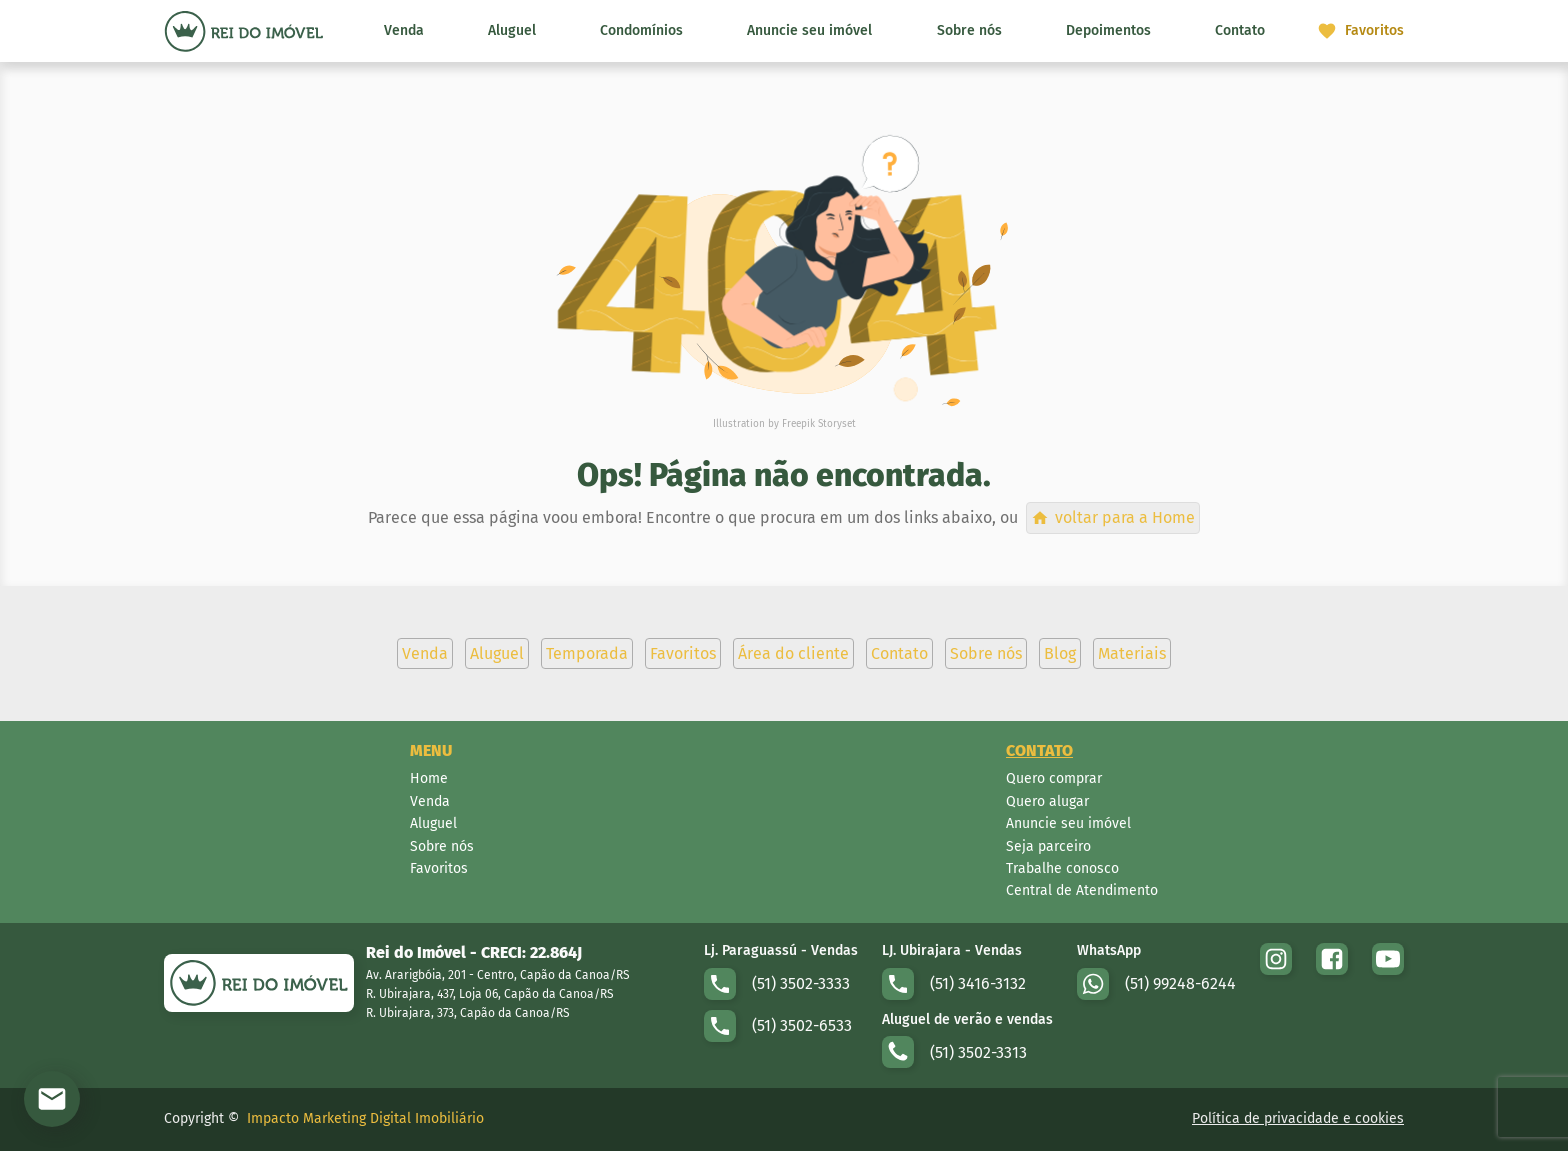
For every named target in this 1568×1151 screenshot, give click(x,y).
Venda (404, 30)
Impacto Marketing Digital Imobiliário (365, 1118)
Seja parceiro (1048, 846)
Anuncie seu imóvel (809, 30)
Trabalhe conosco (1062, 868)
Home (429, 778)
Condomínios (641, 30)
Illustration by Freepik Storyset (784, 424)
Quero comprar (1054, 778)
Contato (1240, 30)
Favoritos (439, 868)
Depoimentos (1108, 30)
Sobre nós (969, 30)
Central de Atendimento (1082, 890)
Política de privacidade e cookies (1298, 1118)
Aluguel (512, 30)
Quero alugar (1047, 801)
